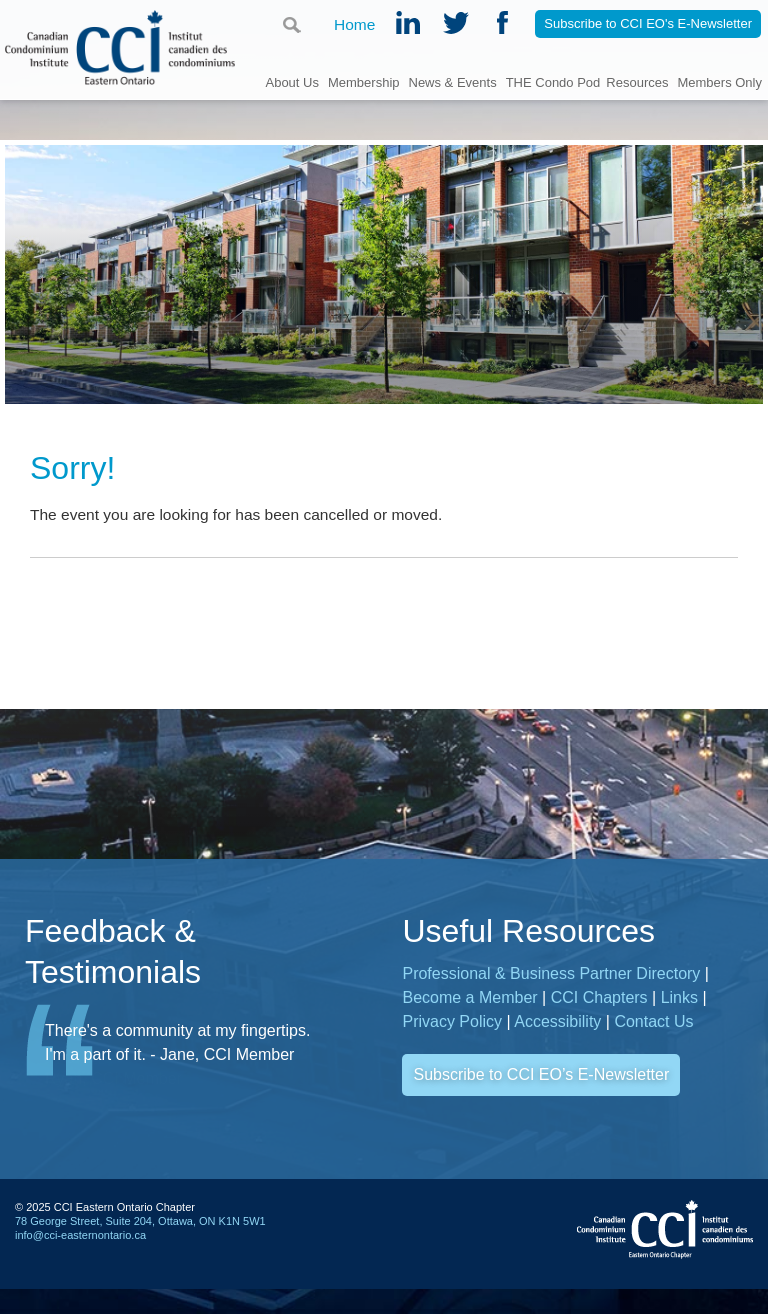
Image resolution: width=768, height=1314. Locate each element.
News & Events (453, 81)
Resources (637, 81)
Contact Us (653, 1021)
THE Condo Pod (553, 81)
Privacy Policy (452, 1021)
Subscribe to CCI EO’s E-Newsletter (541, 1074)
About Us (291, 81)
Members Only (719, 81)
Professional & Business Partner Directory (551, 973)
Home (354, 25)
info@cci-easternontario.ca (80, 1235)
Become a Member (469, 997)
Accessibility (557, 1021)
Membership (364, 81)
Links (679, 997)
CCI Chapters (599, 997)
